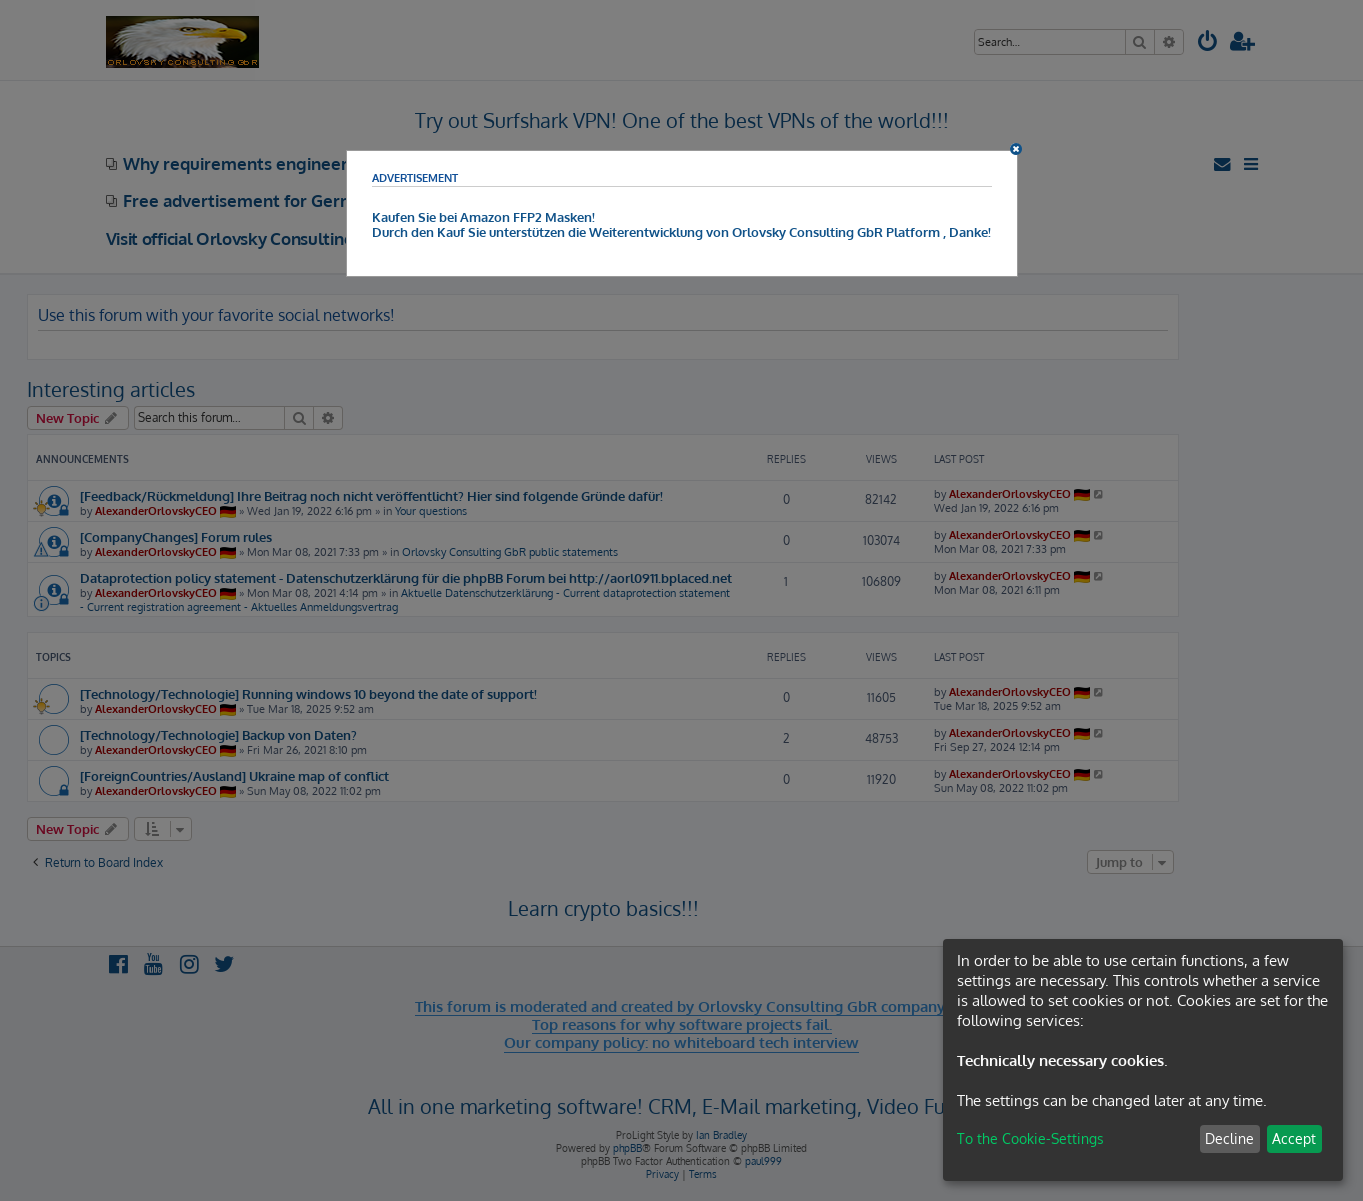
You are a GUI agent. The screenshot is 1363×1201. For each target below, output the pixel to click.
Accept (1294, 1138)
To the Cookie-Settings (1030, 1138)
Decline (1229, 1138)
